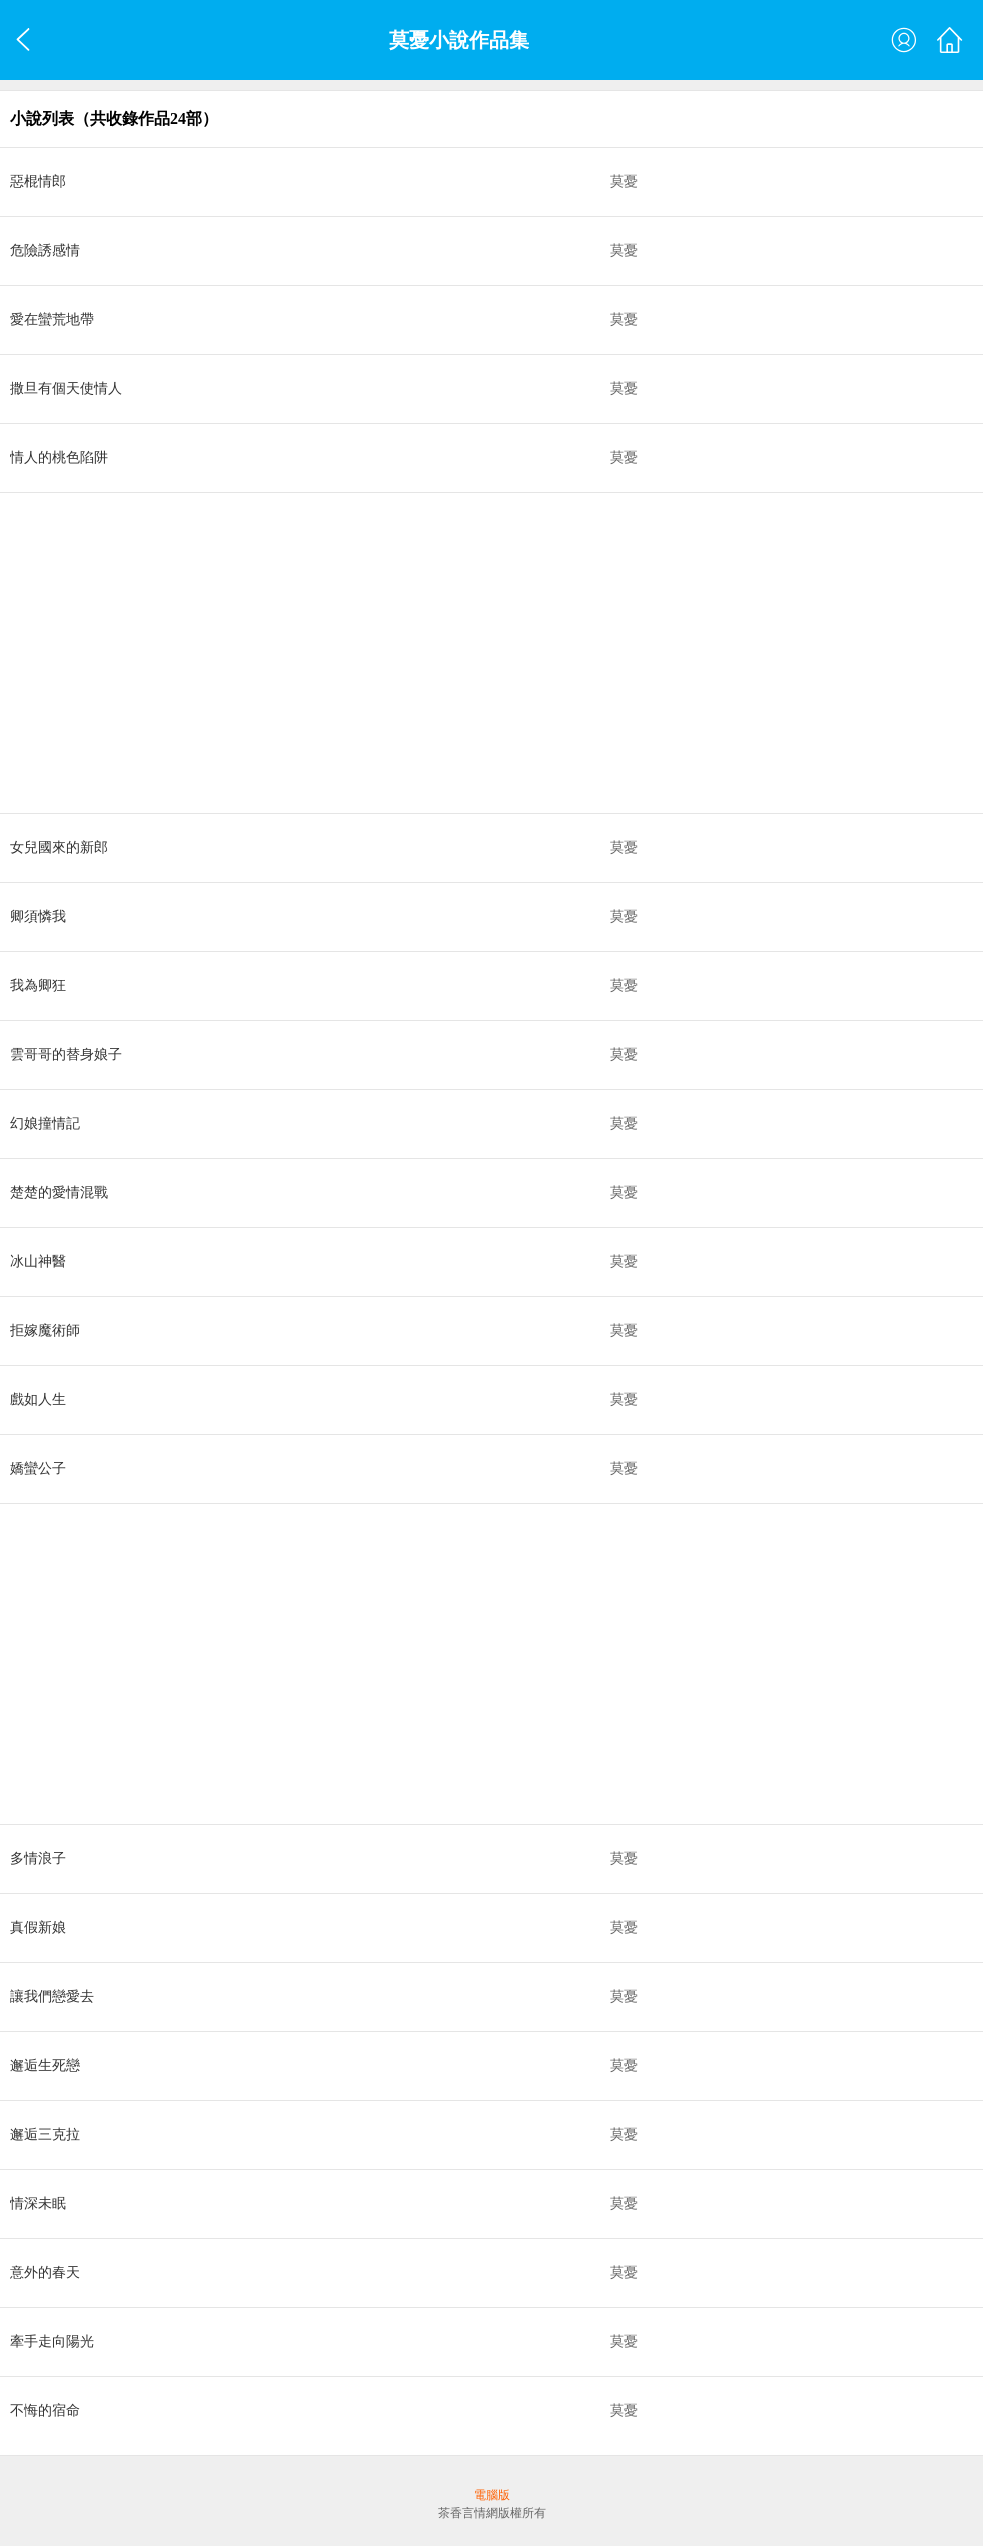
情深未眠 (38, 2203)
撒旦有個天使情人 (66, 388)
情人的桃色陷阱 (59, 457)
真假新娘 (38, 1927)
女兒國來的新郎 (59, 847)
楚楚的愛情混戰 (59, 1192)
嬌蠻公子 (38, 1468)
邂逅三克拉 (45, 2134)
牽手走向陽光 (52, 2341)
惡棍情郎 (38, 181)
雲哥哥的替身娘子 (66, 1054)
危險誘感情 (45, 250)
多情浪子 (38, 1858)
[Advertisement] (491, 653)
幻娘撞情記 (45, 1123)
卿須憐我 (38, 916)
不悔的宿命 (45, 2410)
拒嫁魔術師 (45, 1330)
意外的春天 (45, 2272)
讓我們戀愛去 (52, 1996)
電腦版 (492, 2495)
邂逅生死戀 (45, 2065)
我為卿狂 (38, 985)
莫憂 (624, 181)
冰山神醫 (38, 1261)
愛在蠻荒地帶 (52, 319)
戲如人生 (38, 1399)
